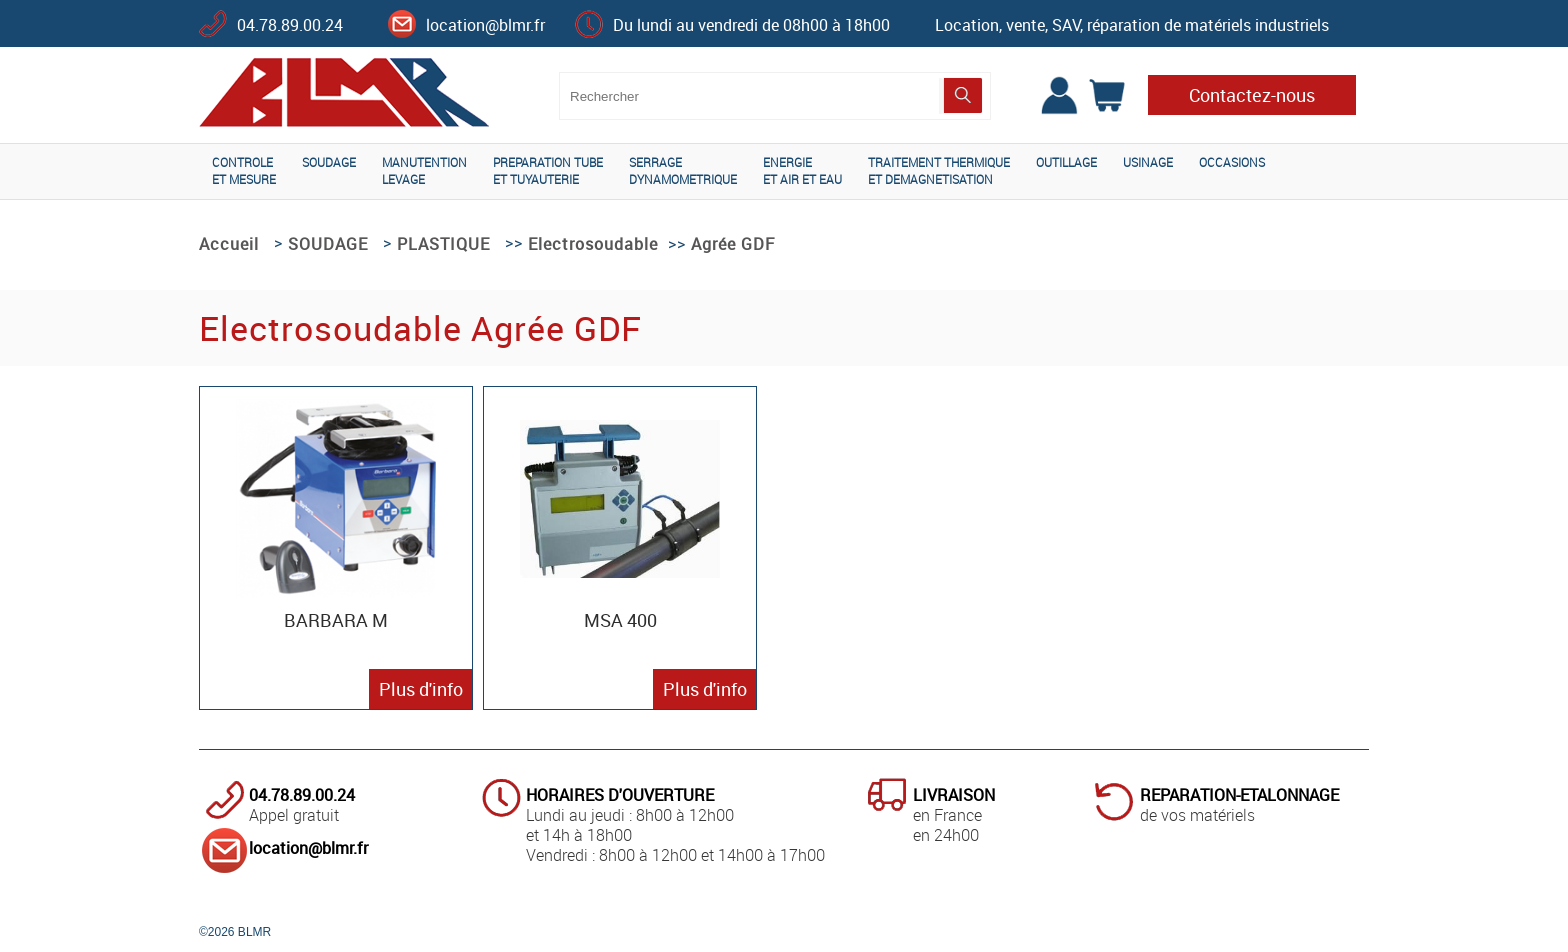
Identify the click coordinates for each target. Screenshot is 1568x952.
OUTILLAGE (1066, 162)
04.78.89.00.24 (290, 25)
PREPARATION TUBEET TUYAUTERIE (548, 170)
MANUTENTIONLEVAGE (424, 170)
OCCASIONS (1232, 162)
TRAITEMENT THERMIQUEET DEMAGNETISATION (939, 170)
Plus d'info (421, 689)
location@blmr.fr (485, 25)
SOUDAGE (329, 162)
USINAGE (1148, 162)
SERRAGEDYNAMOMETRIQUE (683, 170)
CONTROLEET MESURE (244, 170)
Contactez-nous (1252, 95)
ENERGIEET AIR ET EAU (802, 170)
